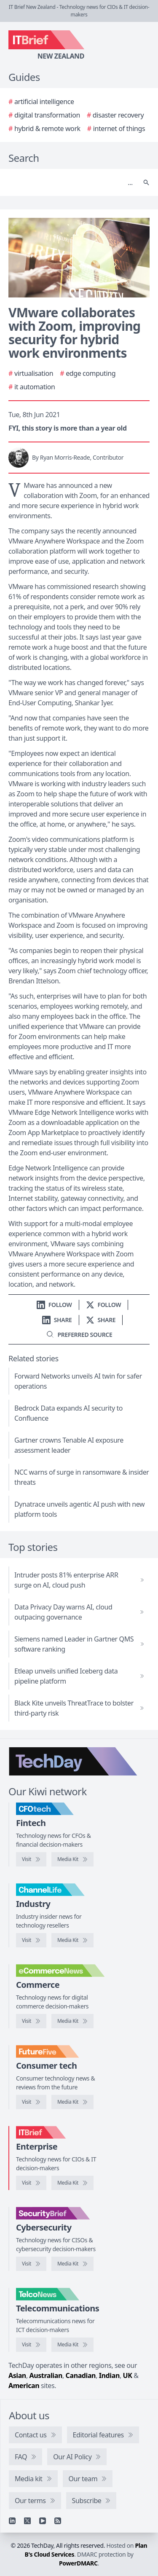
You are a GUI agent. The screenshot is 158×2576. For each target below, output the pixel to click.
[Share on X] (101, 1319)
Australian (45, 2375)
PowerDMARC (78, 2563)
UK (127, 2375)
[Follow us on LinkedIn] (54, 1304)
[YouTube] (42, 2520)
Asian (17, 2375)
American (23, 2385)
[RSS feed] (57, 2520)
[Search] (70, 182)
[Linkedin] (12, 2520)
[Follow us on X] (103, 1304)
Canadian (81, 2375)
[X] (27, 2520)
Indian (109, 2375)
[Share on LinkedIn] (57, 1319)
